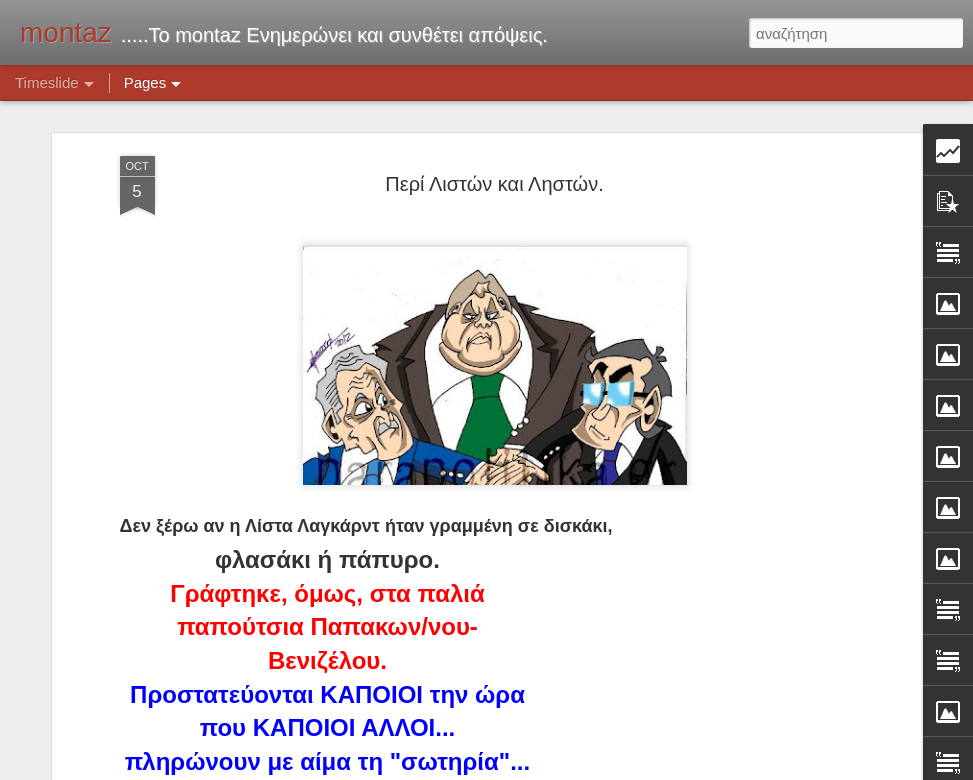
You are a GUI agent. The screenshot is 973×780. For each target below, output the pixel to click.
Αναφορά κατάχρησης (687, 769)
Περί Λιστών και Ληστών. (494, 149)
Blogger (608, 769)
